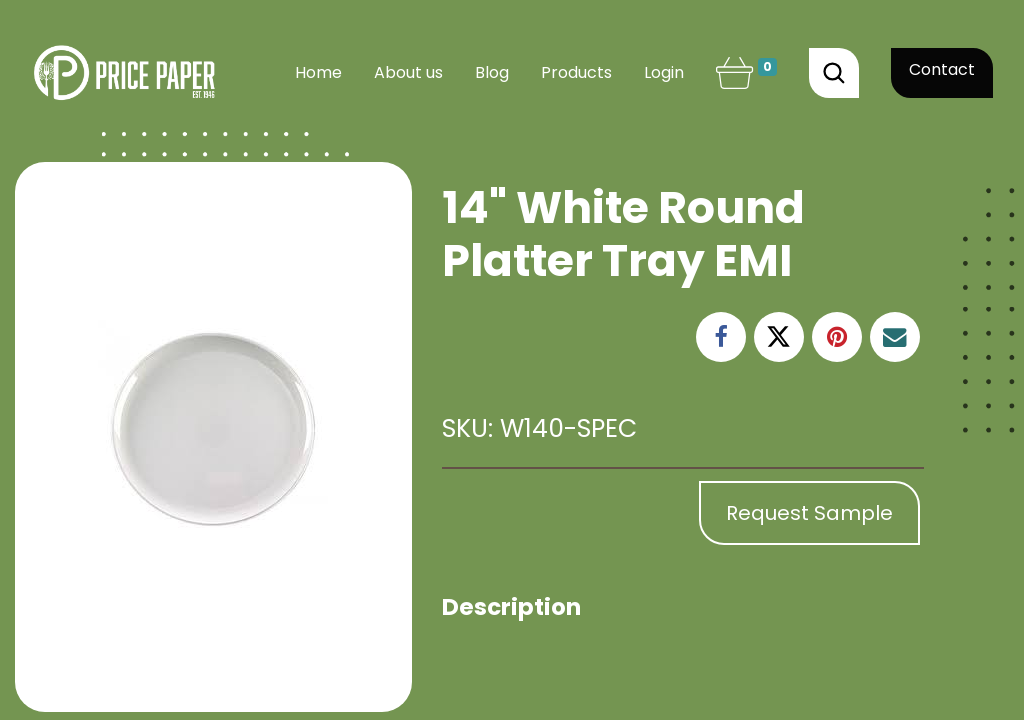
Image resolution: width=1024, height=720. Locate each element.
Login (664, 72)
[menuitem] (318, 73)
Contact (942, 69)
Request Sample (809, 513)
